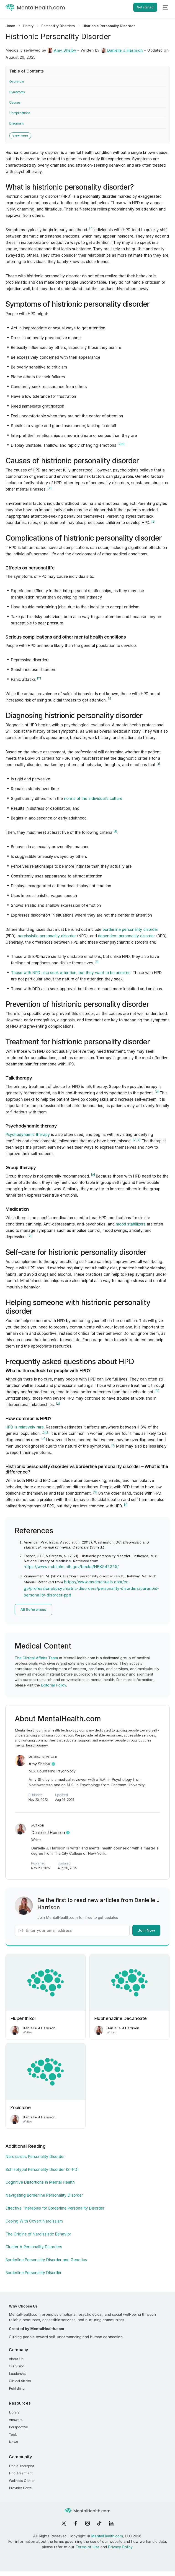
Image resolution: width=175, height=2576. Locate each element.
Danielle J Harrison (122, 50)
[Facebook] (75, 2523)
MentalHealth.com (107, 2536)
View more (20, 135)
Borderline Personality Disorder (33, 2272)
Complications (19, 113)
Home (10, 26)
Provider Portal (20, 2488)
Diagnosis (16, 123)
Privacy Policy (120, 2547)
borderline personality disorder (130, 929)
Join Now (146, 1930)
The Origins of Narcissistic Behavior (38, 2234)
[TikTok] (99, 2523)
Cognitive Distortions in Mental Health (40, 2182)
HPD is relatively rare (24, 1427)
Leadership (17, 2373)
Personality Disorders (58, 26)
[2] (119, 444)
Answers (16, 2420)
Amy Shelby (61, 50)
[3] (138, 1139)
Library (28, 26)
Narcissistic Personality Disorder (35, 2156)
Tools (13, 2434)
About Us (16, 2359)
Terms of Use (87, 2547)
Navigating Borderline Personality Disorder (44, 2195)
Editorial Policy (53, 1685)
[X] (64, 2523)
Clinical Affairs (20, 2381)
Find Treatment (21, 2473)
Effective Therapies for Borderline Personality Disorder (54, 2208)
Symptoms (17, 92)
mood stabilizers (131, 1224)
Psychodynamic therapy (27, 1134)
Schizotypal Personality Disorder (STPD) (42, 2169)
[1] (90, 229)
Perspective (18, 2427)
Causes (15, 102)
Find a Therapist (21, 2466)
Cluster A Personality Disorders (33, 2247)
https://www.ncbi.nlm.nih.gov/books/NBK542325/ (71, 1566)
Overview (16, 81)
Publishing (17, 2388)
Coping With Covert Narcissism (34, 2221)
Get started (145, 7)
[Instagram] (87, 2523)
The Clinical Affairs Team (36, 1658)
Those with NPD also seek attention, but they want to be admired (71, 972)
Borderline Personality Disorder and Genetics (46, 2260)
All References (33, 1609)
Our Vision (17, 2366)
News (13, 2442)
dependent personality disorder (126, 936)
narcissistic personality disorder (47, 936)
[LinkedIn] (111, 2523)
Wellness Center (22, 2480)
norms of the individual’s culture (93, 798)
